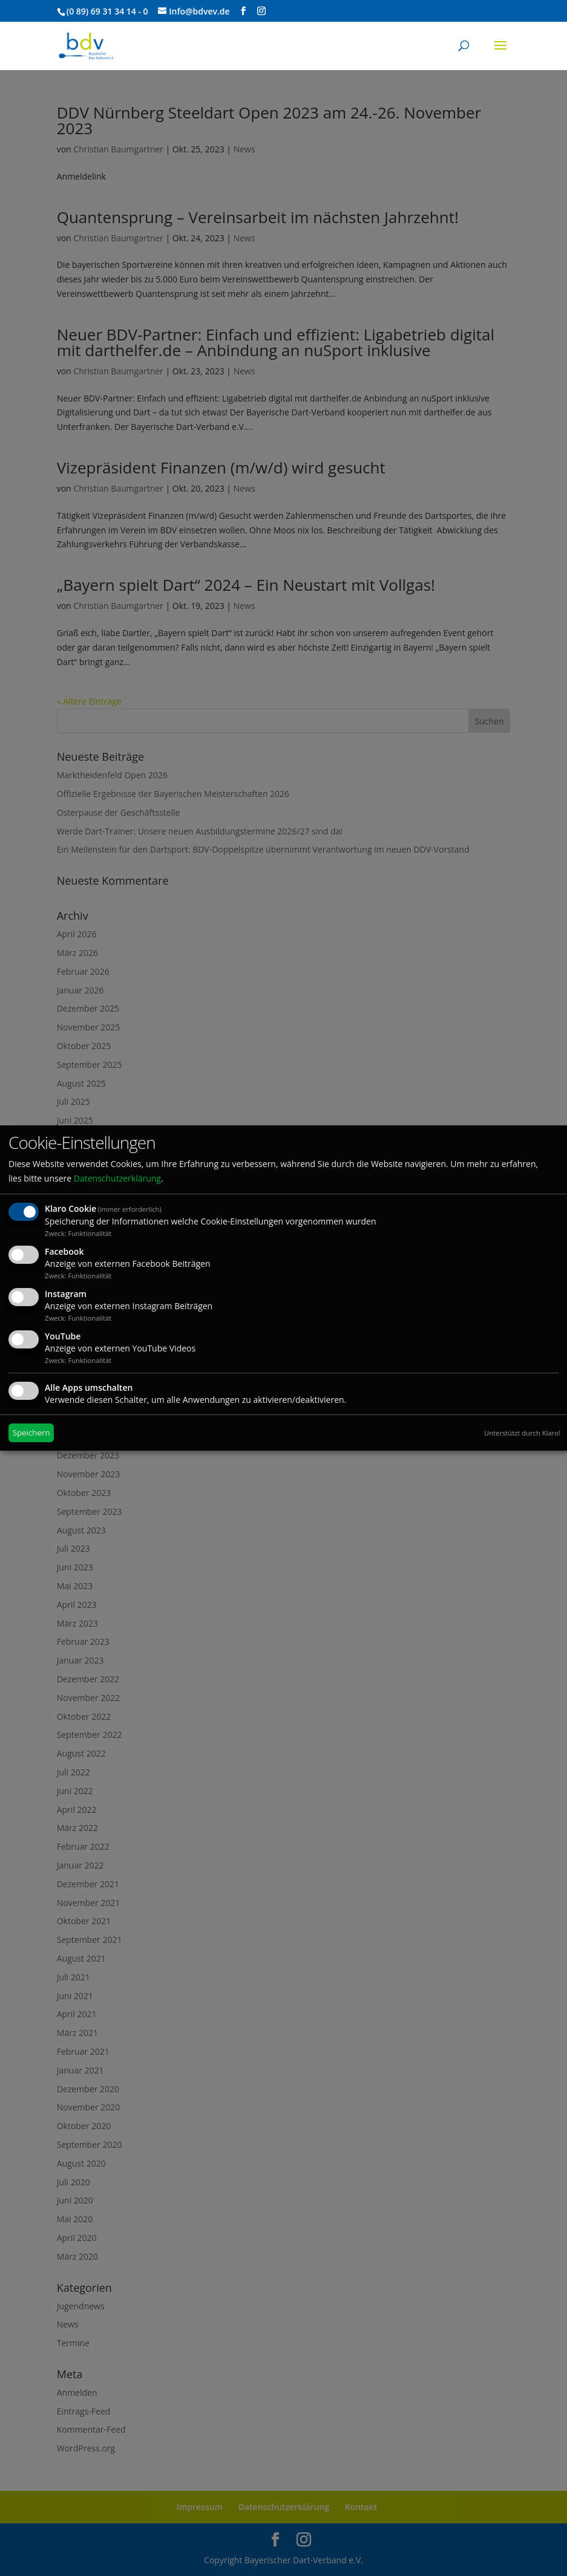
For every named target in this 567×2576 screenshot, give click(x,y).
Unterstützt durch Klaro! (522, 1432)
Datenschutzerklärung (117, 1178)
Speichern (31, 1432)
